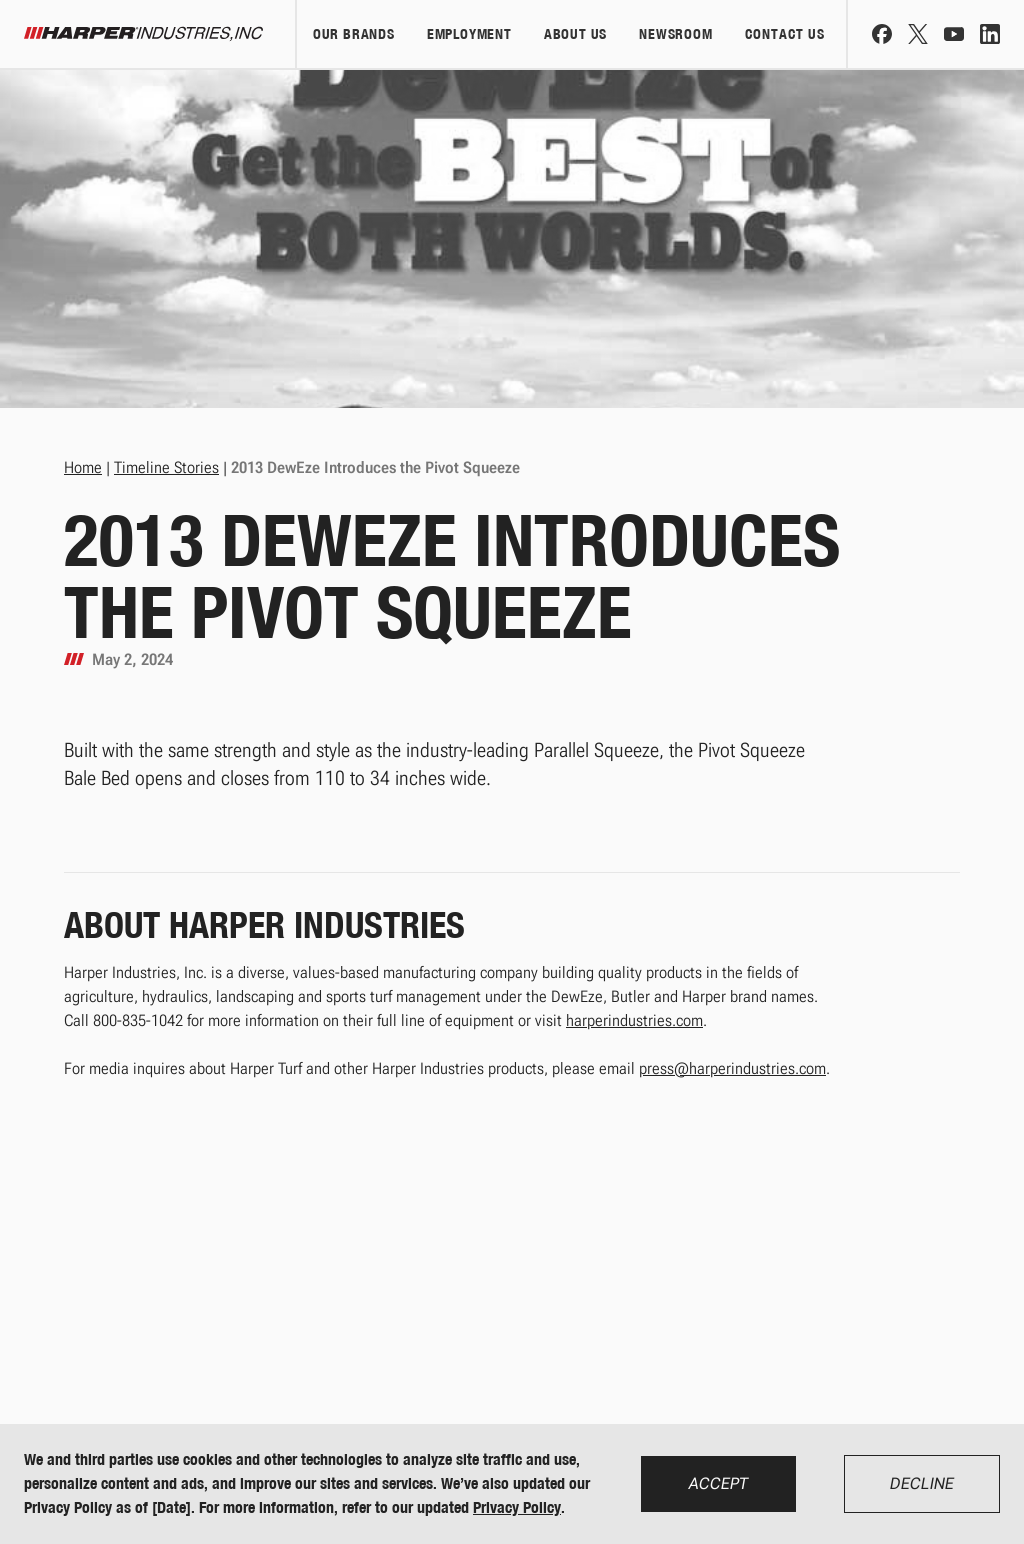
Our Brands (354, 34)
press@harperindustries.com (732, 1068)
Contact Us (785, 34)
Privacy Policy (517, 1507)
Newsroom (675, 34)
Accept (718, 1483)
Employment (469, 34)
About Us (575, 34)
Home (83, 467)
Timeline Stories (166, 467)
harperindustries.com (634, 1020)
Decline (922, 1483)
